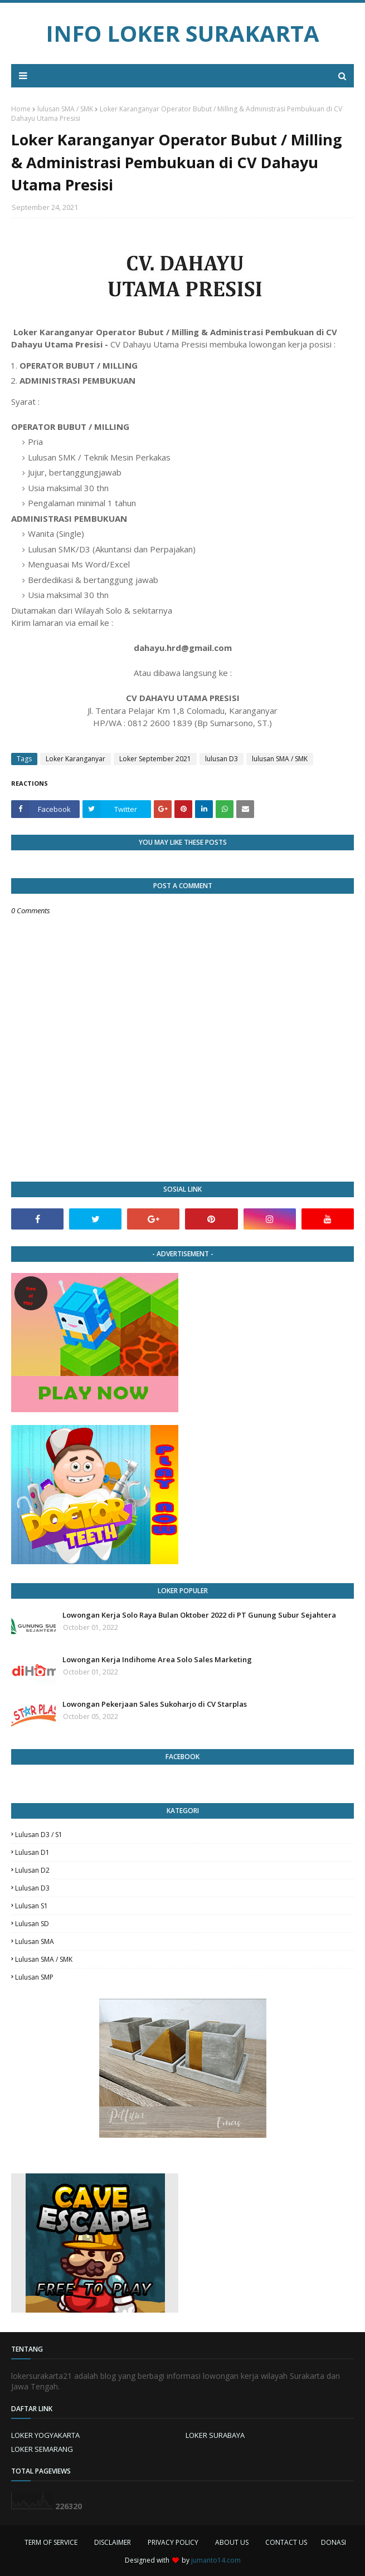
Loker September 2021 (155, 758)
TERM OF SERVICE (51, 2542)
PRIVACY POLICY (173, 2542)
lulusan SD (32, 1923)
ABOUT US (232, 2542)
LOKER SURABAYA (215, 2435)
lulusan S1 (31, 1906)
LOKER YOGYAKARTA (45, 2435)
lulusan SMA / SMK (65, 109)
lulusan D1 (32, 1852)
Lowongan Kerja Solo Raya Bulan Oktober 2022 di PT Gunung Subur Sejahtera (199, 1615)
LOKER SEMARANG (42, 2449)
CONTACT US (286, 2542)
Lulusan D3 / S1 (38, 1834)
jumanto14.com (216, 2560)
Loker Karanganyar (75, 758)
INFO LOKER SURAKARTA (182, 33)
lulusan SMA (34, 1941)
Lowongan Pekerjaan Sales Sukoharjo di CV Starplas (154, 1704)
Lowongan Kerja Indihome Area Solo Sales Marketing (157, 1659)
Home (21, 109)
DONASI (333, 2542)
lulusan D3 (221, 758)
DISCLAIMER (112, 2542)
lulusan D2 (32, 1870)
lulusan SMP (34, 1977)
